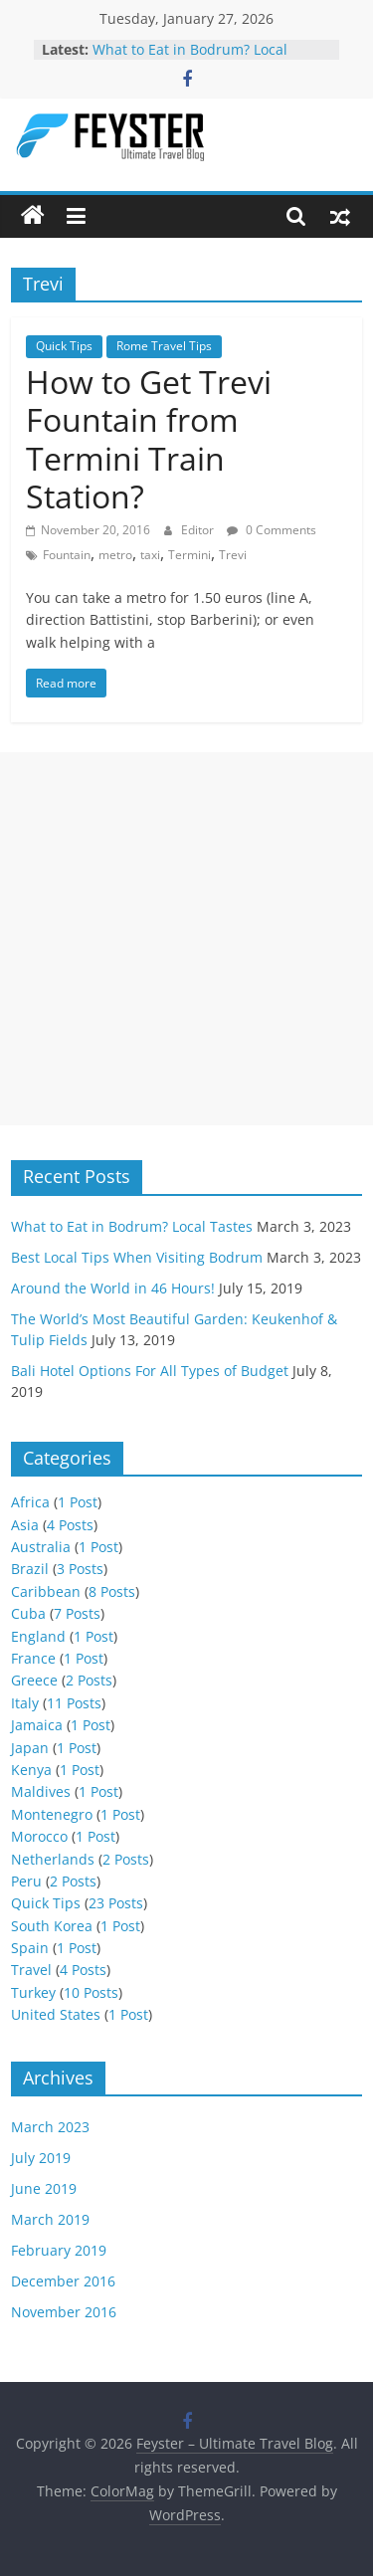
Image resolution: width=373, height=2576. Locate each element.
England (38, 1636)
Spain (30, 1947)
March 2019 (50, 2219)
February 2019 (58, 2250)
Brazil (30, 1568)
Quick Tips (64, 345)
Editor (199, 529)
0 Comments (271, 529)
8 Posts (112, 1591)
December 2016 (63, 2281)
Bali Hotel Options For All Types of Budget (149, 1370)
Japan (30, 1747)
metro (115, 554)
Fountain (67, 554)
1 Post (77, 1501)
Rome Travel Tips (164, 345)
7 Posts (77, 1613)
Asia (25, 1524)
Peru (26, 1881)
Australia (41, 1546)
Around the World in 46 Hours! (113, 1288)
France (33, 1658)
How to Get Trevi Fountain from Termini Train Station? (149, 438)
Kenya (31, 1769)
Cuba (28, 1613)
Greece (34, 1680)
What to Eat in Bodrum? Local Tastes (132, 1226)
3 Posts (80, 1568)
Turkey (33, 1992)
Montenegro (52, 1814)
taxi (150, 554)
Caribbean (46, 1591)
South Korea (52, 1925)
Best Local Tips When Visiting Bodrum (137, 1257)
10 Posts (91, 1992)
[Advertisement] (186, 938)
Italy (25, 1702)
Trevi (233, 554)
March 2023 (50, 2126)
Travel (31, 1969)
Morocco (39, 1836)
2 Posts (89, 1680)
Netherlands (52, 1859)
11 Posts (74, 1702)
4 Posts (70, 1524)
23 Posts (116, 1902)
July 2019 (41, 2157)
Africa (30, 1501)
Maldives (41, 1791)
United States (55, 2014)
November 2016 (63, 2311)
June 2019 (44, 2188)
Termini (189, 554)
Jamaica (37, 1724)
